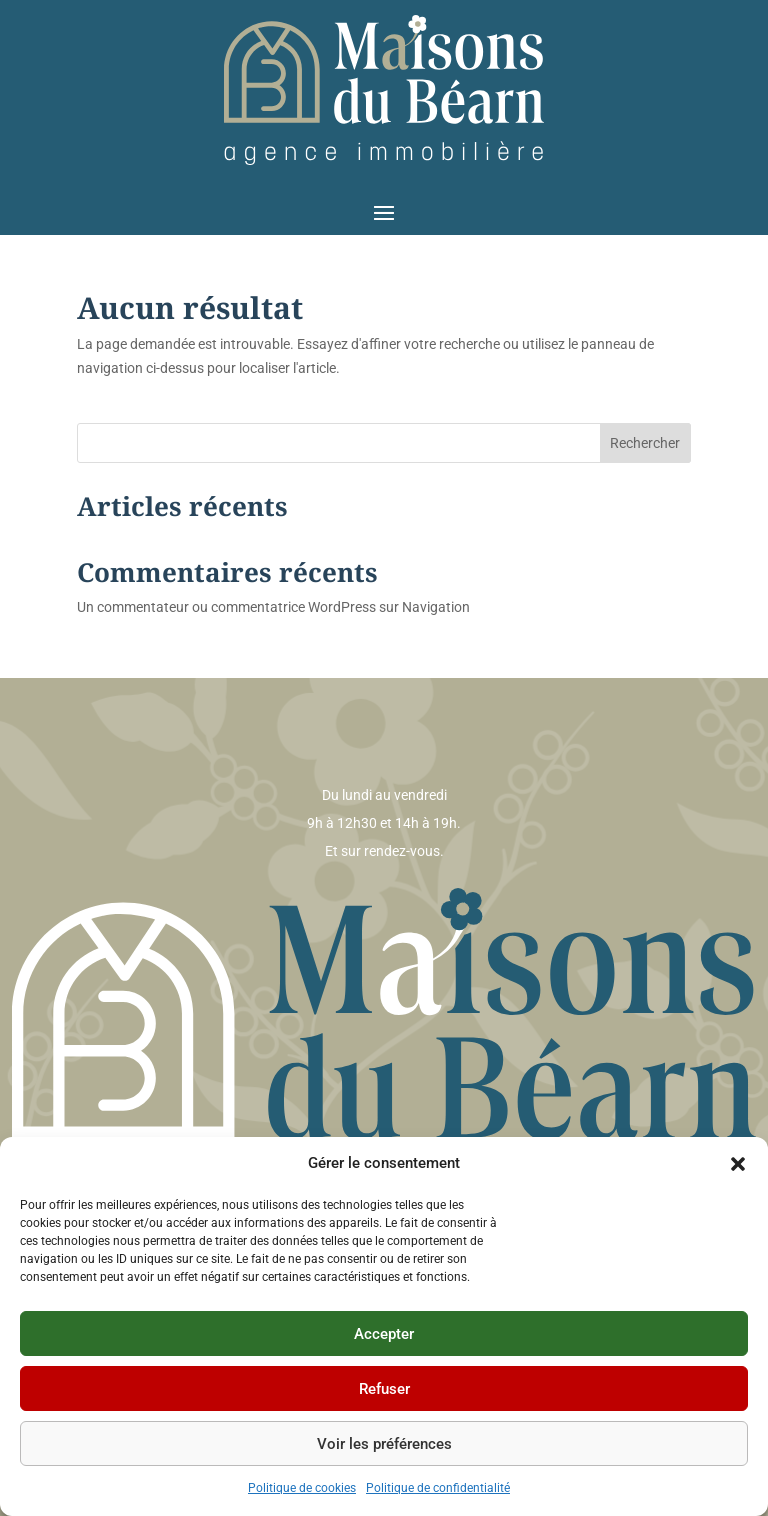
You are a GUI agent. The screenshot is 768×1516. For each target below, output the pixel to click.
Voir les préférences (384, 1444)
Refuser (384, 1389)
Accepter (384, 1334)
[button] (738, 1164)
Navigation (436, 607)
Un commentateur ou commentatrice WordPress (226, 607)
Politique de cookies (302, 1488)
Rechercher (645, 443)
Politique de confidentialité (438, 1488)
